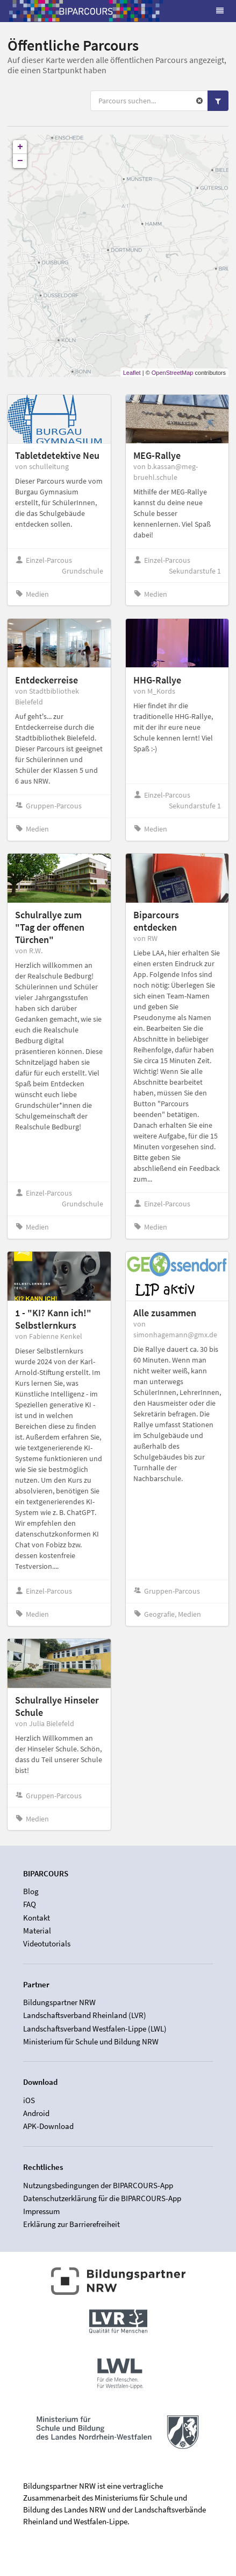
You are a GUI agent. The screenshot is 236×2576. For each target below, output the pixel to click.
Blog (31, 1891)
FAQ (29, 1904)
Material (37, 1930)
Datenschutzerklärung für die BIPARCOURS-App (102, 2198)
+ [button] (20, 147)
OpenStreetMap (173, 372)
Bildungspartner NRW (59, 2002)
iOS (29, 2100)
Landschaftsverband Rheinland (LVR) (84, 2015)
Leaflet (132, 372)
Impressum (41, 2211)
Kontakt (36, 1917)
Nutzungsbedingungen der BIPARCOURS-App (98, 2185)
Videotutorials (46, 1943)
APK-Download (48, 2126)
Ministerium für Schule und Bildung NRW (91, 2041)
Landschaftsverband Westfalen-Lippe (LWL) (95, 2028)
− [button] (20, 161)
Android (36, 2113)
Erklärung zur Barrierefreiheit (71, 2224)
